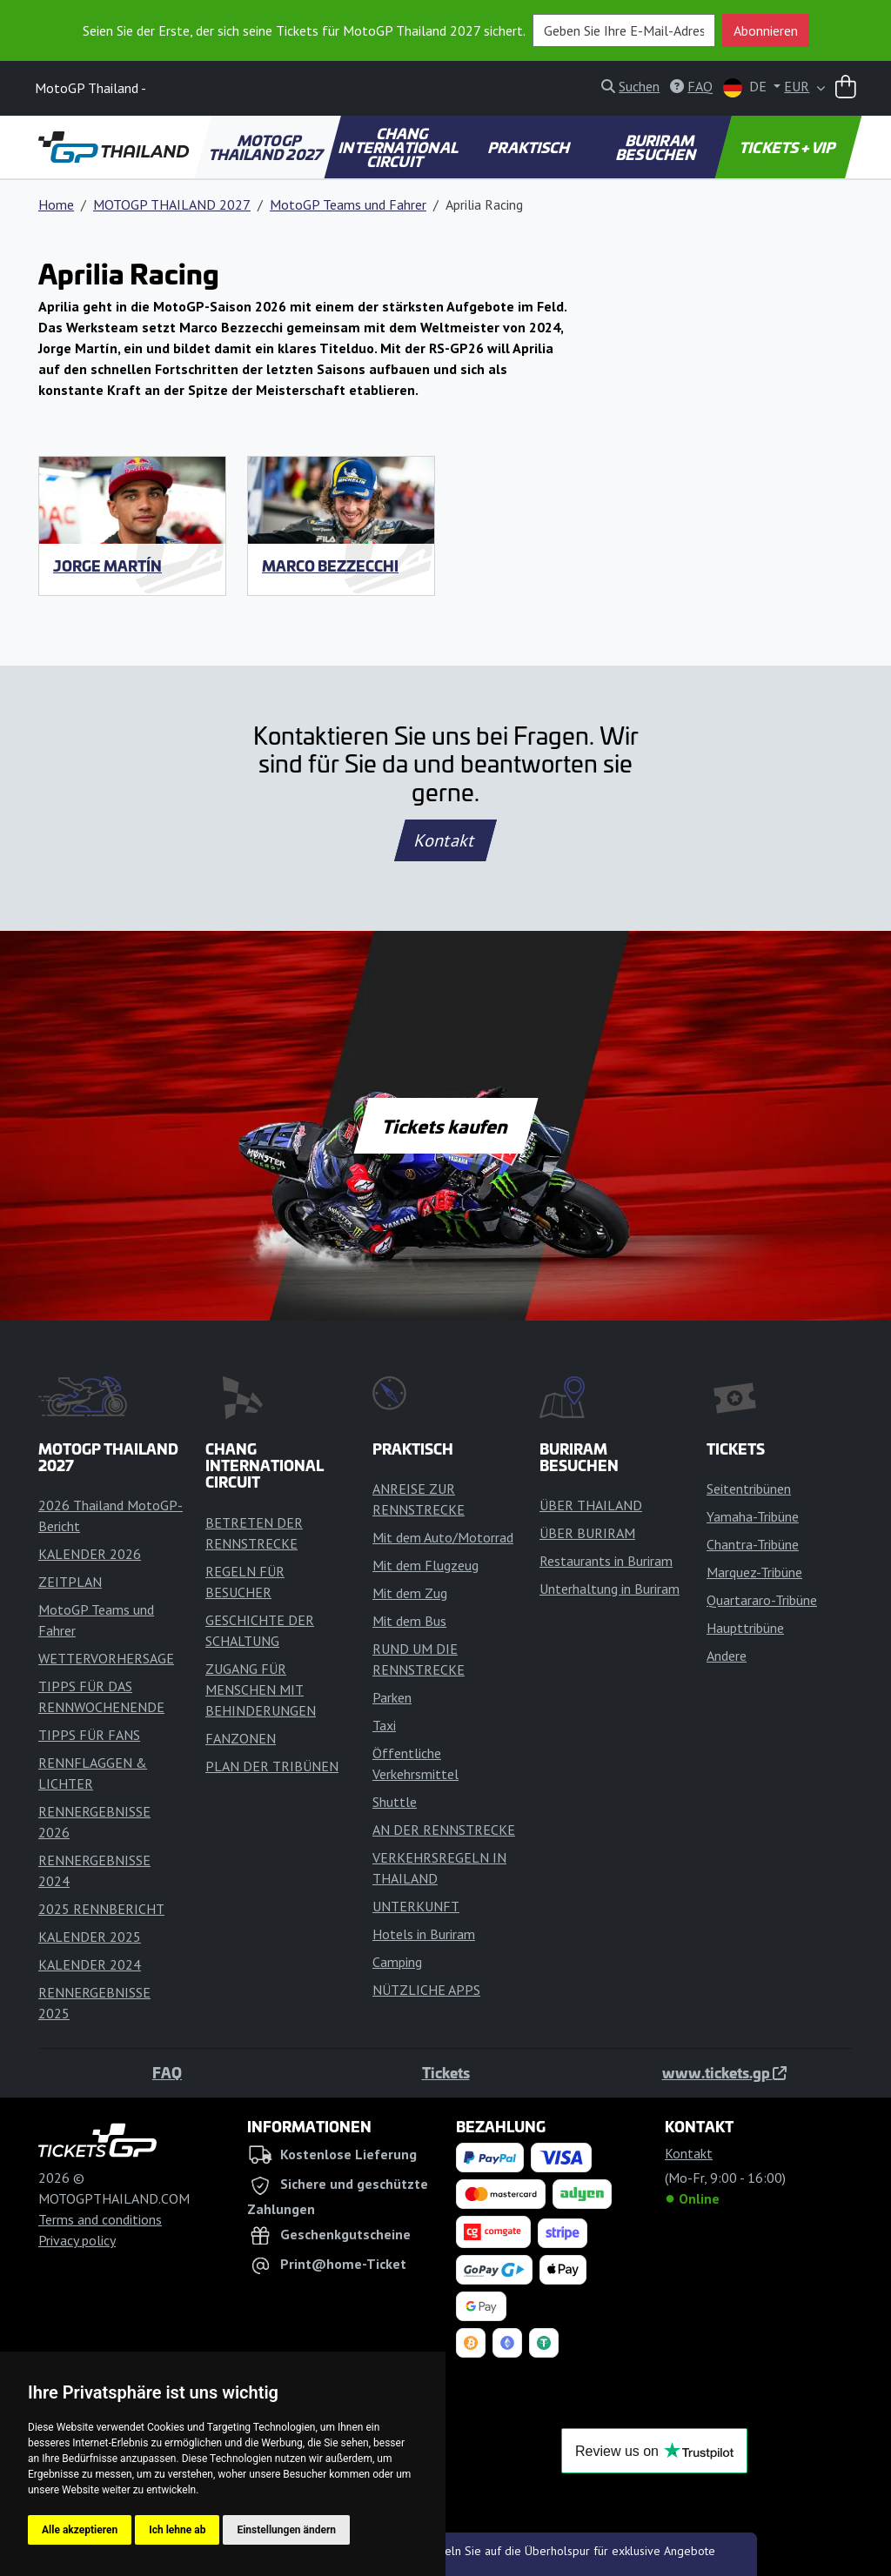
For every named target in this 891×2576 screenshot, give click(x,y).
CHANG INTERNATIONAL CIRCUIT (399, 147)
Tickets (446, 2072)
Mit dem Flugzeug (425, 1565)
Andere (727, 1655)
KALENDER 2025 (89, 1936)
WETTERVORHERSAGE (106, 1658)
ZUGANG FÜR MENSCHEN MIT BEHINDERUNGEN (260, 1689)
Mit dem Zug (409, 1593)
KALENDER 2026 (89, 1553)
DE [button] (746, 87)
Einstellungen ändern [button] (286, 2530)
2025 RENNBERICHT (101, 1908)
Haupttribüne (745, 1627)
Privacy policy (77, 2240)
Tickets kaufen (445, 1126)
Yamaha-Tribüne (753, 1516)
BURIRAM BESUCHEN (657, 147)
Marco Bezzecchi (330, 565)
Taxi (384, 1725)
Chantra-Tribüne (753, 1544)
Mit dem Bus (409, 1620)
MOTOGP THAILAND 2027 (267, 147)
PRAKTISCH (529, 147)
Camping (397, 1961)
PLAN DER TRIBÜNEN (271, 1766)
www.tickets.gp (724, 2072)
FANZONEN (240, 1738)
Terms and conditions (100, 2219)
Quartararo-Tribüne (762, 1600)
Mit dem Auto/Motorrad (442, 1537)
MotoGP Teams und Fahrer (348, 204)
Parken (392, 1697)
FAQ (167, 2072)
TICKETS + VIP (789, 147)
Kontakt (445, 840)
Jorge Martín (107, 565)
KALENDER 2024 (89, 1964)
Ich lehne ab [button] (177, 2530)
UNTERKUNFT (415, 1906)
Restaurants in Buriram (606, 1560)
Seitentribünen (749, 1488)
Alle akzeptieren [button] (79, 2530)
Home (56, 204)
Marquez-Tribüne (754, 1572)
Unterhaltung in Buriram (609, 1588)
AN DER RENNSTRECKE (443, 1829)
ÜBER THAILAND (590, 1505)
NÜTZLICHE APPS (426, 1989)
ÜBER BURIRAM (587, 1533)
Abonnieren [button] (766, 30)
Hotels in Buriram (423, 1934)
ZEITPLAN (70, 1581)
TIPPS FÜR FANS (89, 1734)
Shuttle (394, 1801)
